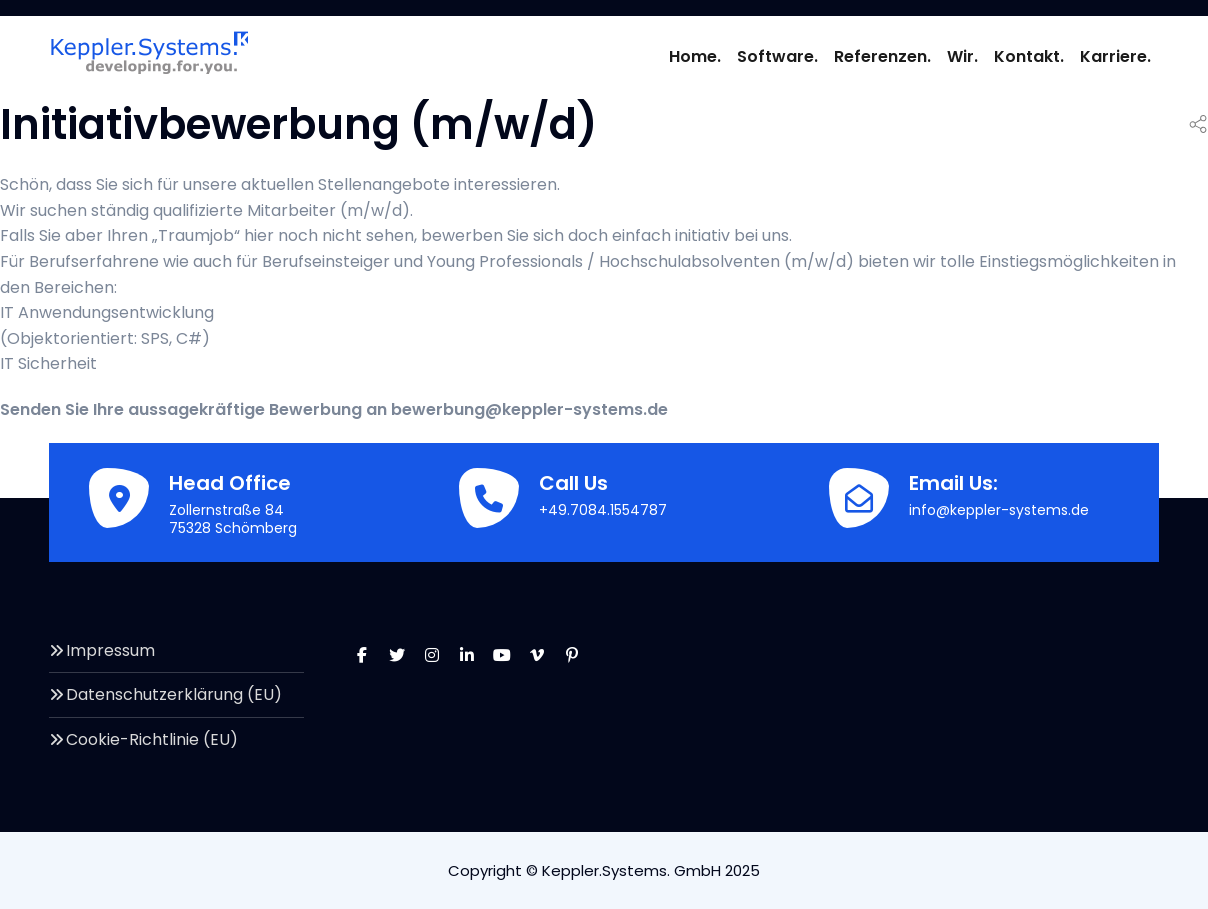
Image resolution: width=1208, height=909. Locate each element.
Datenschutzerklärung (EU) (174, 694)
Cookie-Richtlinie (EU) (152, 739)
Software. (777, 56)
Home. (695, 56)
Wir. (962, 56)
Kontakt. (1029, 56)
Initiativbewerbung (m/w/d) (299, 124)
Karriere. (1115, 56)
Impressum (110, 650)
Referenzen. (882, 56)
